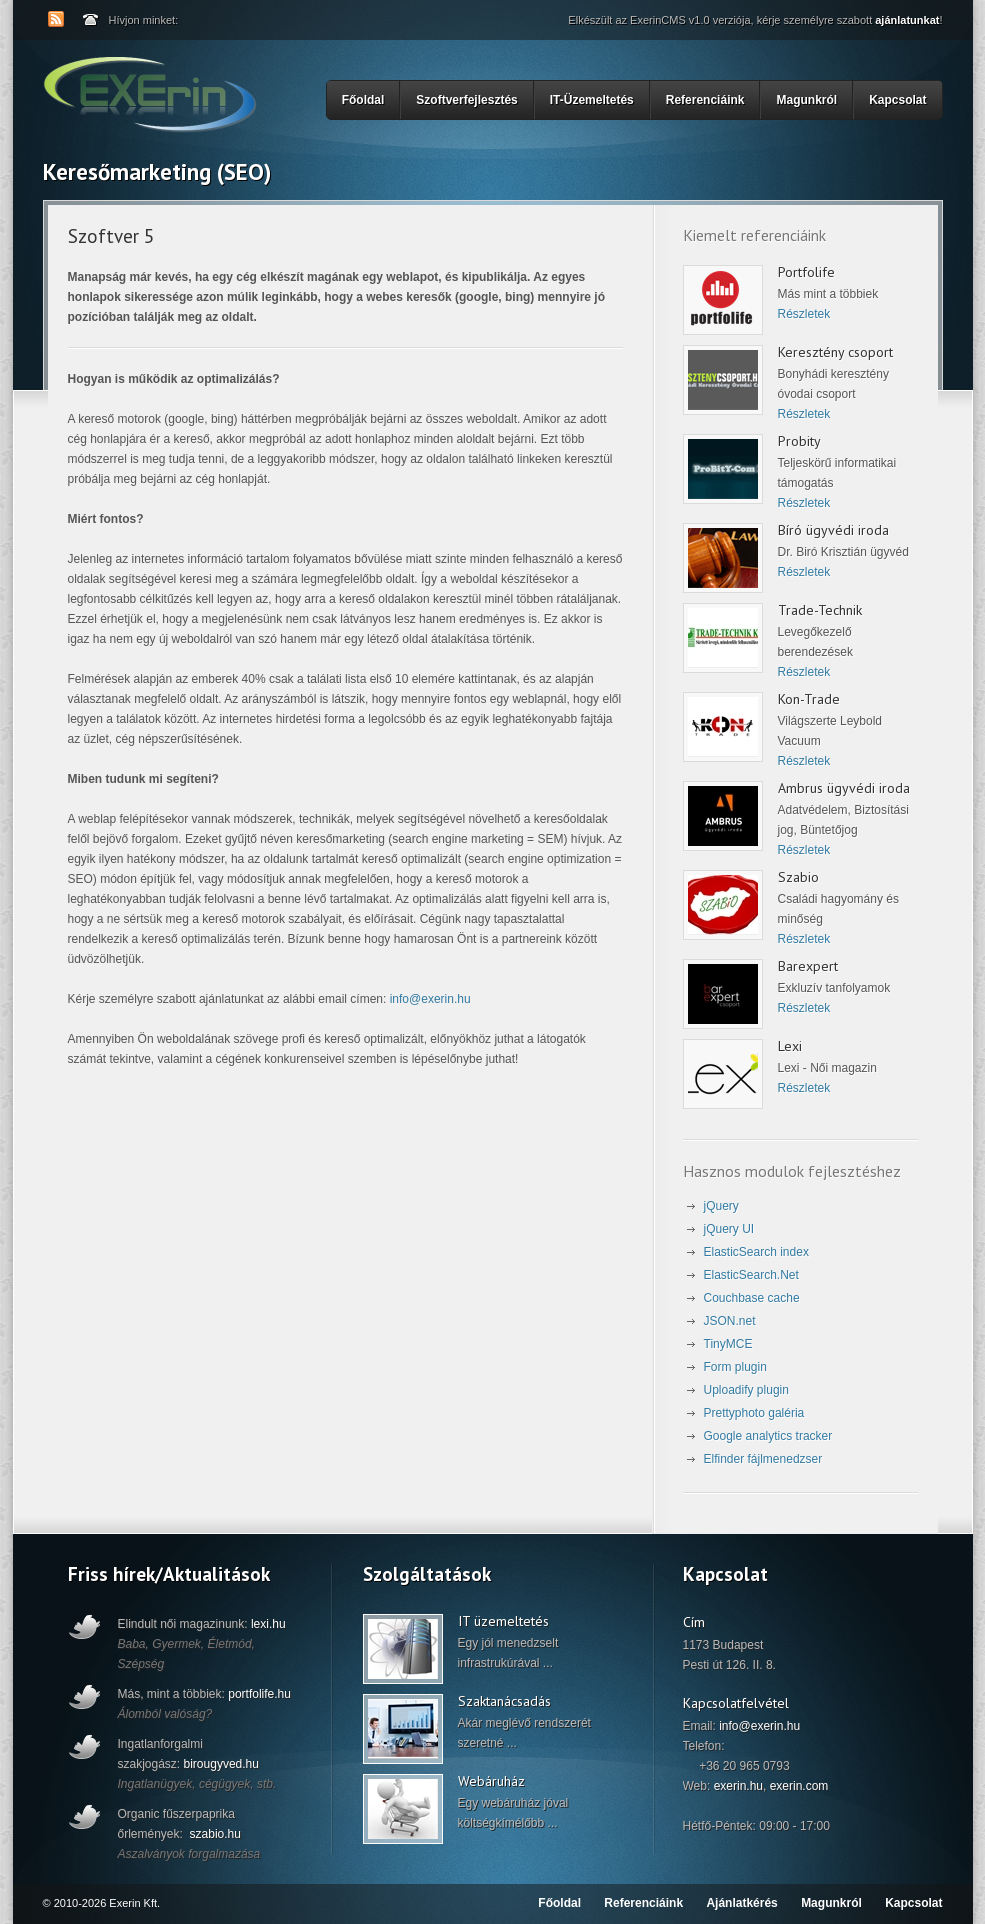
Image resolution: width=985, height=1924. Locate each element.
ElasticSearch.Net (751, 1275)
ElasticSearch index (756, 1252)
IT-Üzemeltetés (595, 98)
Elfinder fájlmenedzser (763, 1459)
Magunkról (806, 100)
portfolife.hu (259, 1694)
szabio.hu (215, 1834)
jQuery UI (729, 1229)
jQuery (721, 1206)
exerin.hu (738, 1786)
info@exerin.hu (430, 999)
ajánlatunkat (907, 20)
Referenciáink (705, 100)
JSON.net (730, 1321)
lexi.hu (268, 1624)
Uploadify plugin (746, 1390)
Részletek (804, 314)
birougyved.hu (221, 1764)
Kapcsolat (897, 100)
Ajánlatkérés (741, 1903)
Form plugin (735, 1367)
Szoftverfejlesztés (469, 98)
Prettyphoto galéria (754, 1413)
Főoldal (363, 100)
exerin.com (799, 1786)
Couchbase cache (752, 1298)
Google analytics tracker (768, 1436)
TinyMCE (728, 1344)
